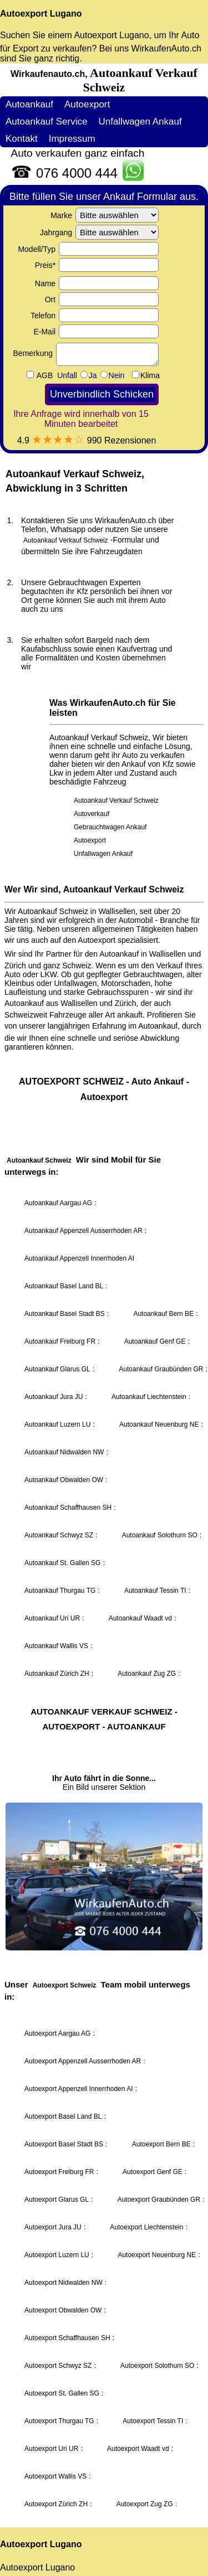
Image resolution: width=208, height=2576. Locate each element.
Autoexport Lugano (41, 13)
